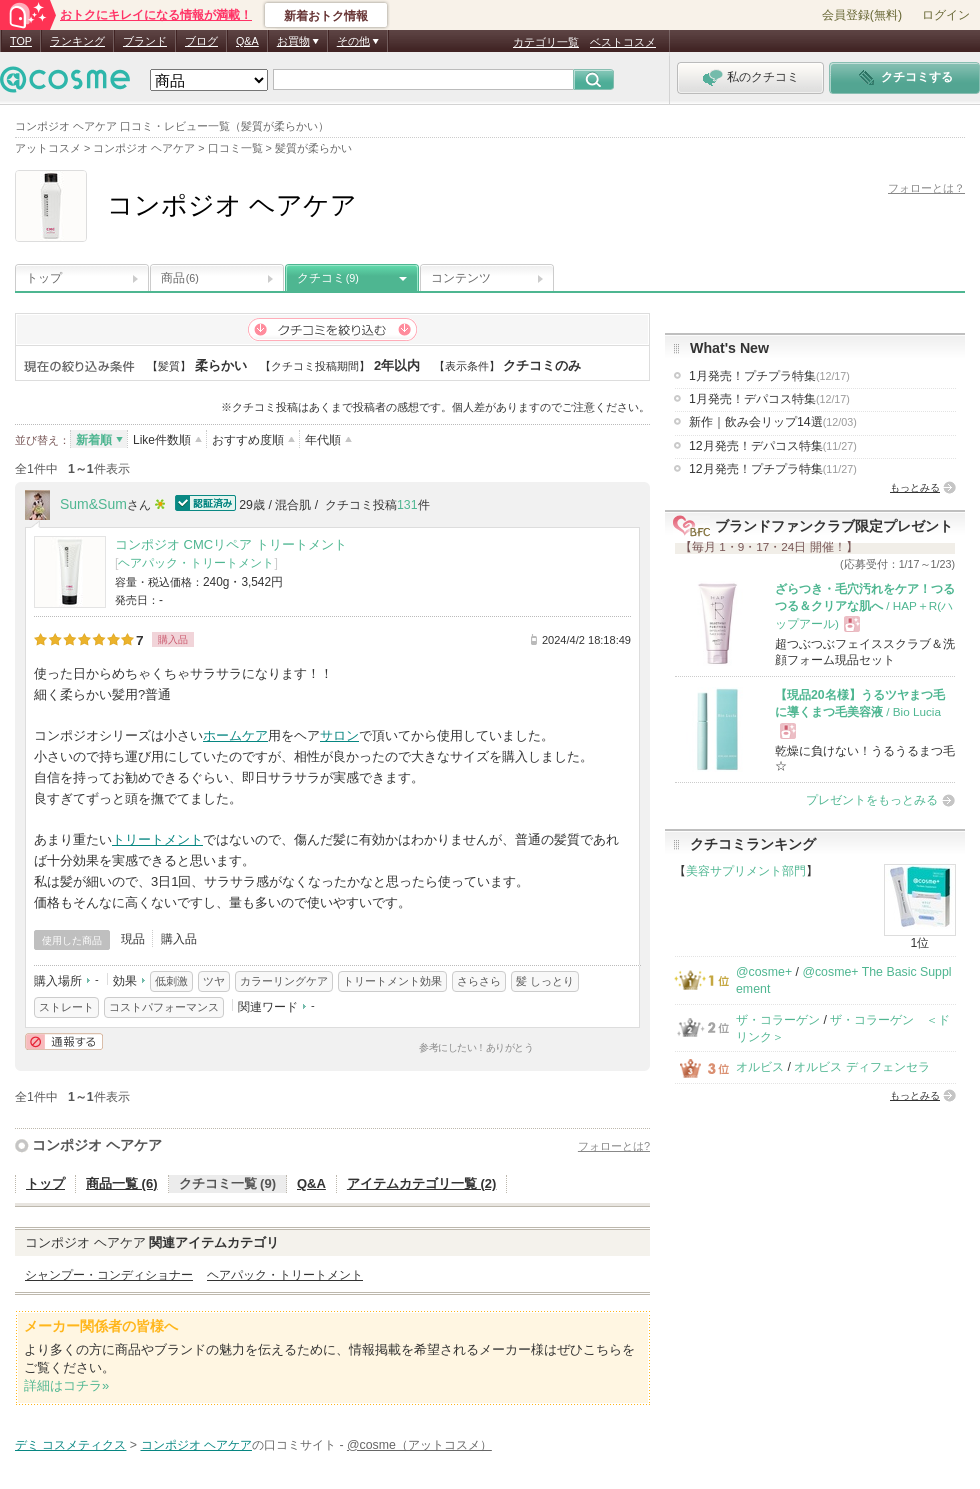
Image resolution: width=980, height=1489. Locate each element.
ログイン (946, 15)
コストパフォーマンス (164, 1007)
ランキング (77, 41)
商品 (180, 278)
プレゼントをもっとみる (872, 800)
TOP (21, 41)
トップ (44, 278)
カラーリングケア (284, 981)
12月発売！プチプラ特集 (773, 469)
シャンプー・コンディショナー (109, 1275)
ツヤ (214, 981)
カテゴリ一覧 (546, 42)
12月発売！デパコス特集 (773, 446)
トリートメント (157, 839)
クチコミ (328, 278)
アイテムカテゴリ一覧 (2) (422, 1183)
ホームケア (235, 735)
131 (407, 505)
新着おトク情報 (326, 16)
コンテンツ (461, 278)
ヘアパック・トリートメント (196, 563)
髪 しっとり (545, 981)
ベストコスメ (623, 42)
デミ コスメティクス (70, 1445)
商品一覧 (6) (122, 1183)
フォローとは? (614, 1146)
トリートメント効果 (392, 981)
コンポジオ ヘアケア (97, 1145)
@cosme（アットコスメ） (419, 1445)
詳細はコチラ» (66, 1385)
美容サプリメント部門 (746, 871)
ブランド (145, 41)
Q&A (247, 41)
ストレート (66, 1007)
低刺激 (171, 981)
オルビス (760, 1067)
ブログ (201, 41)
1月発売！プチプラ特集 (769, 376)
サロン (339, 735)
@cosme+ (764, 972)
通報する (64, 1041)
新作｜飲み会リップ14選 (773, 422)
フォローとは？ (926, 188)
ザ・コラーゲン (778, 1020)
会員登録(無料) (862, 15)
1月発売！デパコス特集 (769, 399)
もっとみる (915, 487)
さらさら (479, 981)
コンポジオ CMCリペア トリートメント (231, 544)
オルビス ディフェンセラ (861, 1067)
